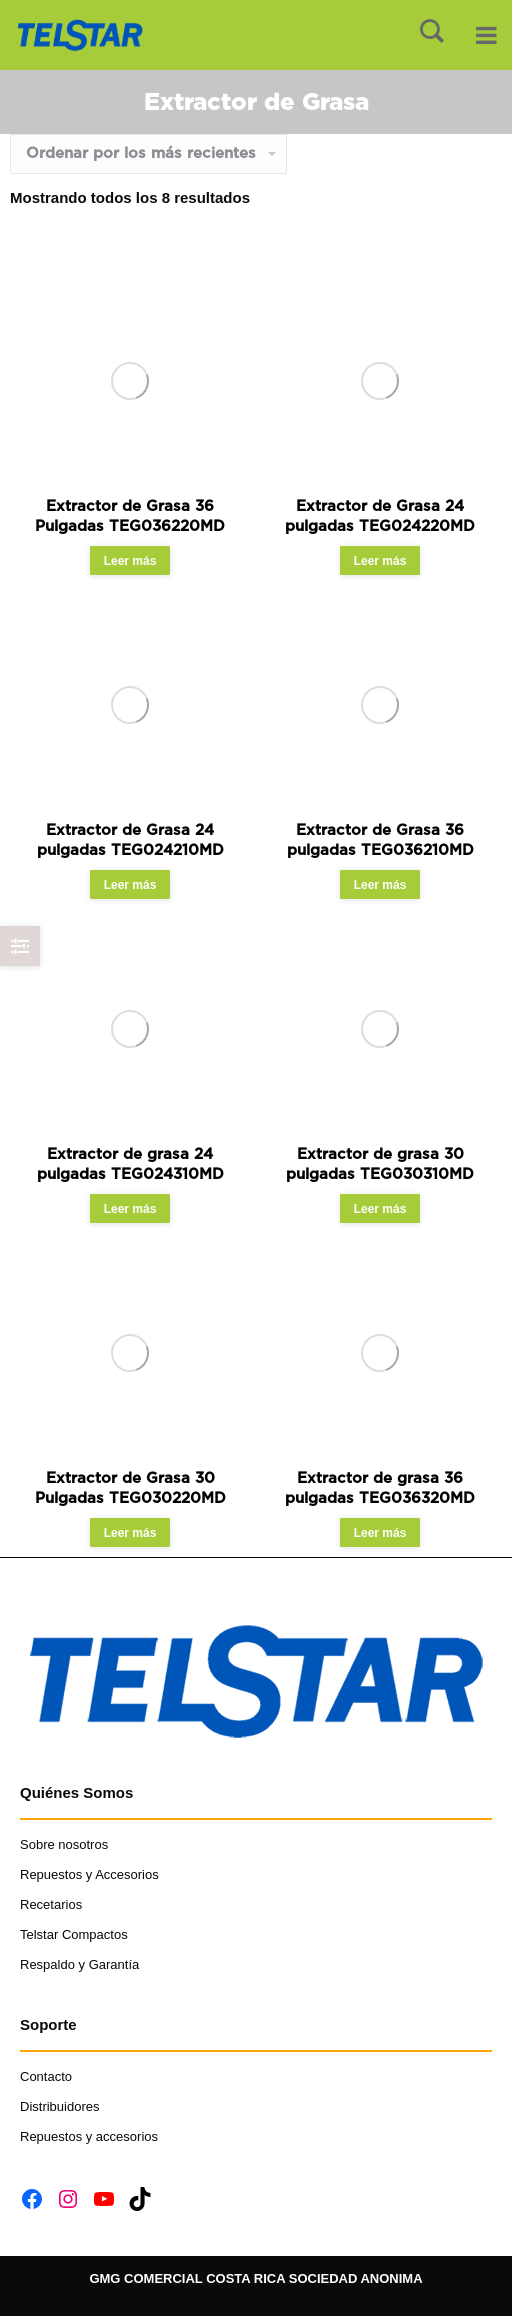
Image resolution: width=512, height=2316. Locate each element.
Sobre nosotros (64, 1844)
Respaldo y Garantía (79, 1964)
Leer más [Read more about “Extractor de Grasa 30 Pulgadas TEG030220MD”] (130, 1533)
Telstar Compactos (74, 1934)
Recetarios (51, 1904)
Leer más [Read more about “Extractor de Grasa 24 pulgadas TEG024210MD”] (130, 885)
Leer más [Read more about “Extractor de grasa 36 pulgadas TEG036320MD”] (380, 1533)
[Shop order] (148, 154)
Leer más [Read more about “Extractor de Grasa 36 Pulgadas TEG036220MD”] (130, 561)
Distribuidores (59, 2106)
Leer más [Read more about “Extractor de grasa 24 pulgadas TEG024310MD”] (130, 1209)
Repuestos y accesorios (89, 2136)
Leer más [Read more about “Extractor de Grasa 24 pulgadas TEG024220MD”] (380, 561)
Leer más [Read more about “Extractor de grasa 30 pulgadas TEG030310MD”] (380, 1209)
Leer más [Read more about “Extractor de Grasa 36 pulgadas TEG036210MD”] (380, 885)
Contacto (48, 2076)
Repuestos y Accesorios (89, 1874)
